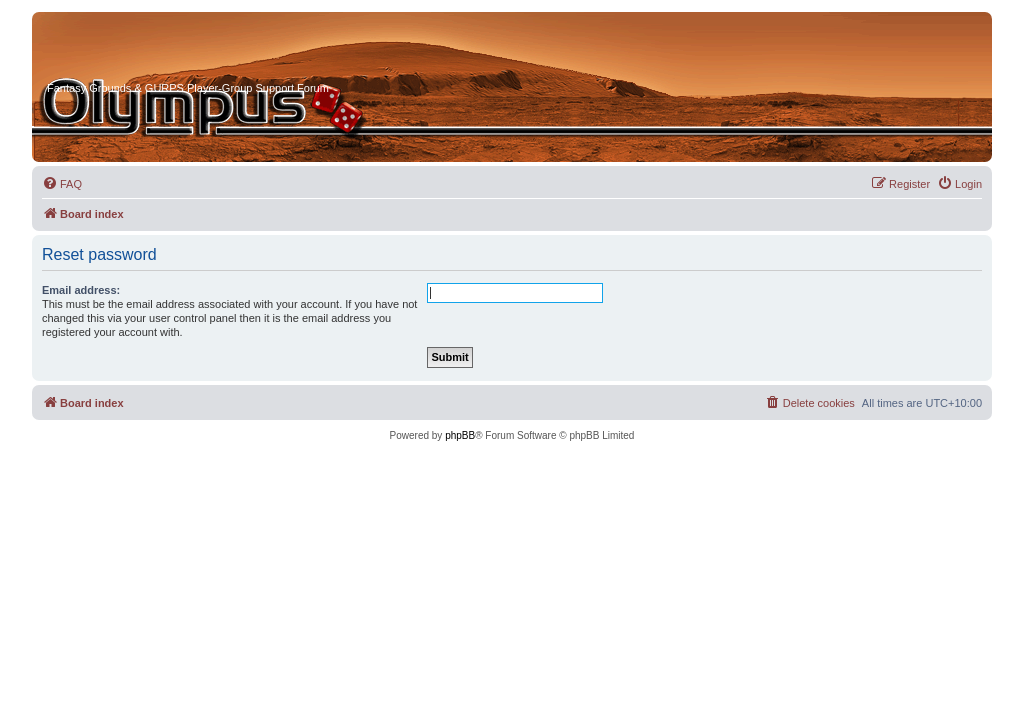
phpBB (460, 435)
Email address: (81, 290)
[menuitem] (62, 184)
